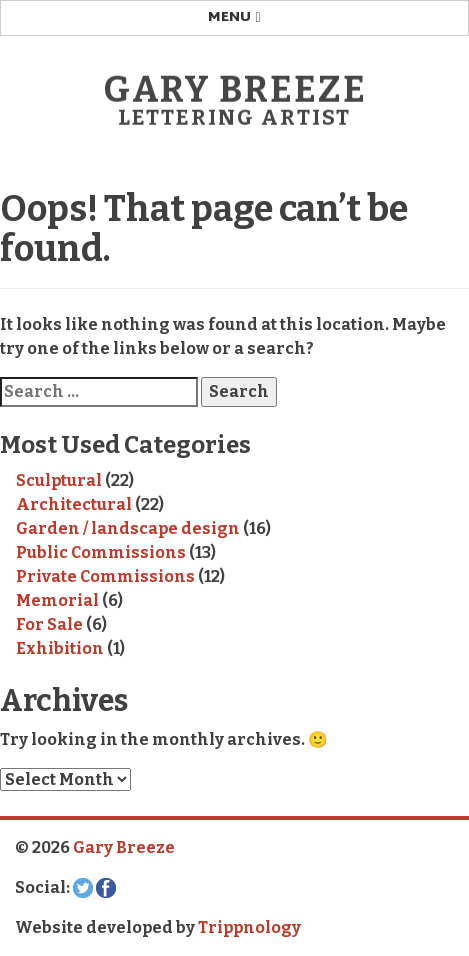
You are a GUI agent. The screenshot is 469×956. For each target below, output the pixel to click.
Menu (234, 17)
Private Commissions (105, 576)
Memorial (57, 600)
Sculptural (59, 480)
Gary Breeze (235, 90)
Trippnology (249, 927)
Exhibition (60, 648)
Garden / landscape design (128, 528)
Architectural (74, 504)
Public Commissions (101, 552)
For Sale (49, 624)
